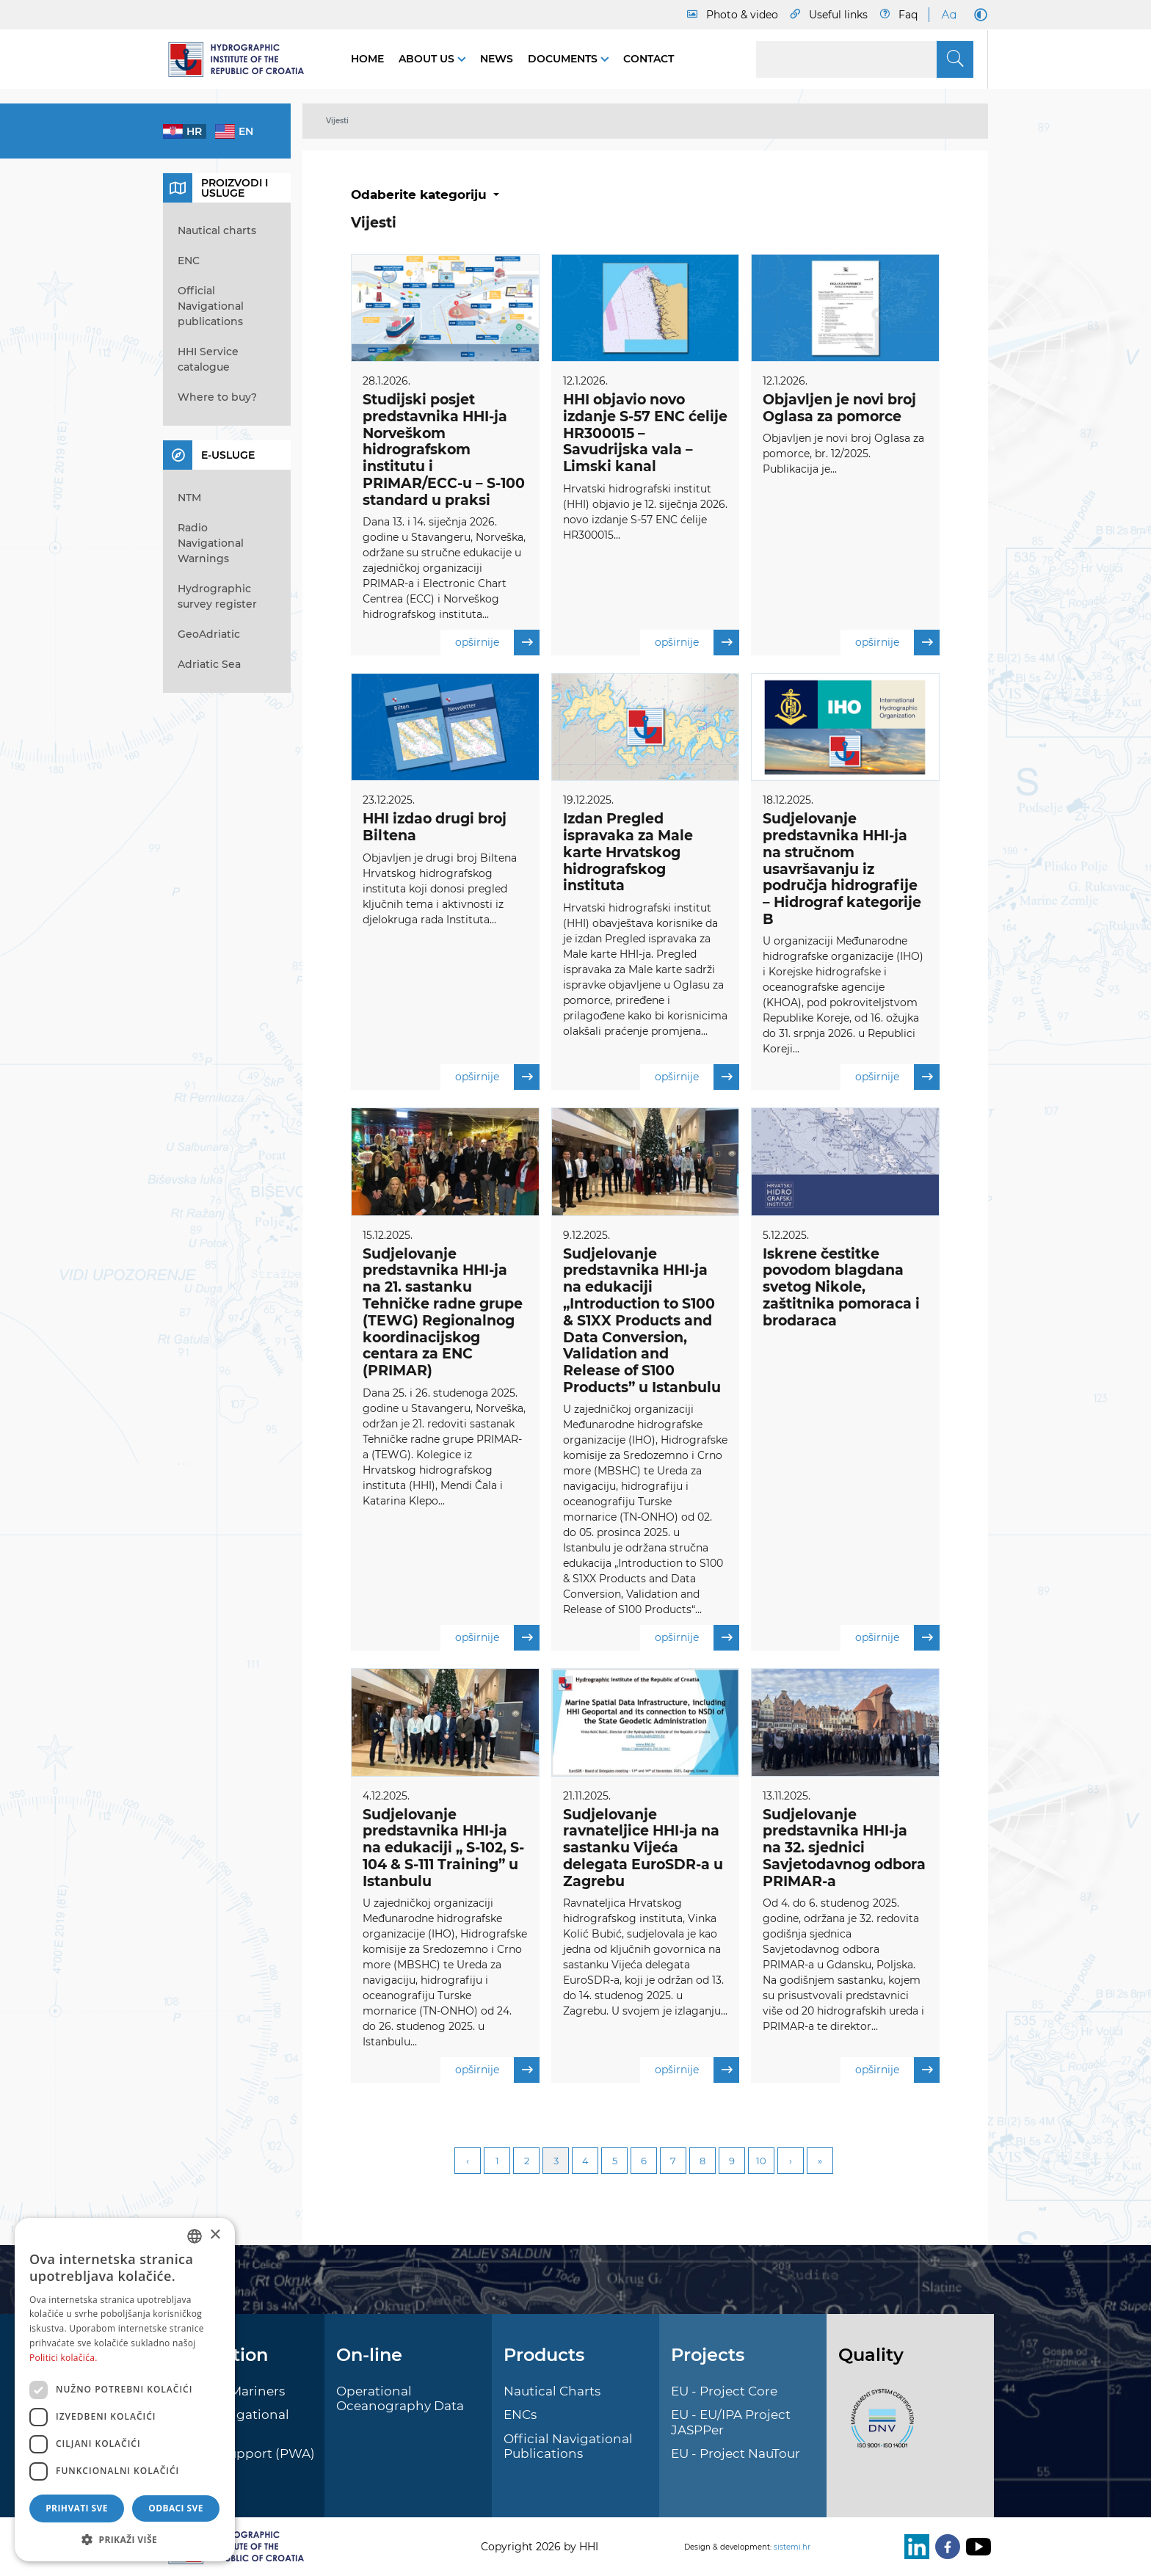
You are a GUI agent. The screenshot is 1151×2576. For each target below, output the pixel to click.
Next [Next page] (790, 2162)
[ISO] (878, 2427)
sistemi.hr (792, 2547)
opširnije (497, 643)
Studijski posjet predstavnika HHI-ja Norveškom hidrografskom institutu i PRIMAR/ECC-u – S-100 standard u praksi (444, 450)
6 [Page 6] (644, 2162)
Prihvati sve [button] (77, 2508)
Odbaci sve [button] (175, 2508)
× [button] (214, 2235)
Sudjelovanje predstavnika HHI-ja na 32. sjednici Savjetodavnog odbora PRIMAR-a (844, 1849)
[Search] (864, 59)
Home (367, 58)
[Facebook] (944, 2546)
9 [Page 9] (732, 2162)
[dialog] (125, 2389)
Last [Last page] (820, 2162)
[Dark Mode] (977, 14)
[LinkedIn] (914, 2546)
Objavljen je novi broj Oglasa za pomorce (839, 408)
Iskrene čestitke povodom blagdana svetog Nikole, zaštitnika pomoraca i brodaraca (841, 1287)
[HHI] (242, 59)
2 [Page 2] (526, 2162)
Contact (648, 58)
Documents (564, 58)
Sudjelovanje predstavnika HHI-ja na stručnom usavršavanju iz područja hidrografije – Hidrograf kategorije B (842, 869)
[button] (124, 2539)
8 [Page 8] (702, 2162)
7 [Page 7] (673, 2162)
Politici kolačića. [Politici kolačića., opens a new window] (63, 2357)
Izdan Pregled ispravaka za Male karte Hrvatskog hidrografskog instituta (628, 853)
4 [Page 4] (585, 2162)
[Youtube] (975, 2546)
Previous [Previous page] (467, 2162)
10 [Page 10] (761, 2162)
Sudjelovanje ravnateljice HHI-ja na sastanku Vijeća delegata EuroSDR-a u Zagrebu (643, 1849)
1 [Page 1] (497, 2162)
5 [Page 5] (614, 2162)
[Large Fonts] (948, 14)
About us (428, 58)
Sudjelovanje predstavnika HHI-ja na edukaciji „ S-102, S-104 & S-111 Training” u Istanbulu (443, 1849)
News (496, 58)
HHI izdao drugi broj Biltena (434, 828)
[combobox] (194, 2236)
